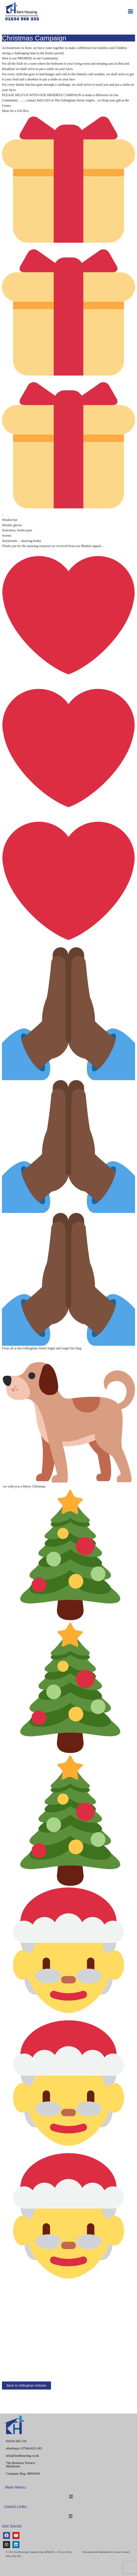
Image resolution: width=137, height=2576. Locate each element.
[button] (71, 2497)
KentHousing (21, 2551)
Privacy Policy (64, 2551)
